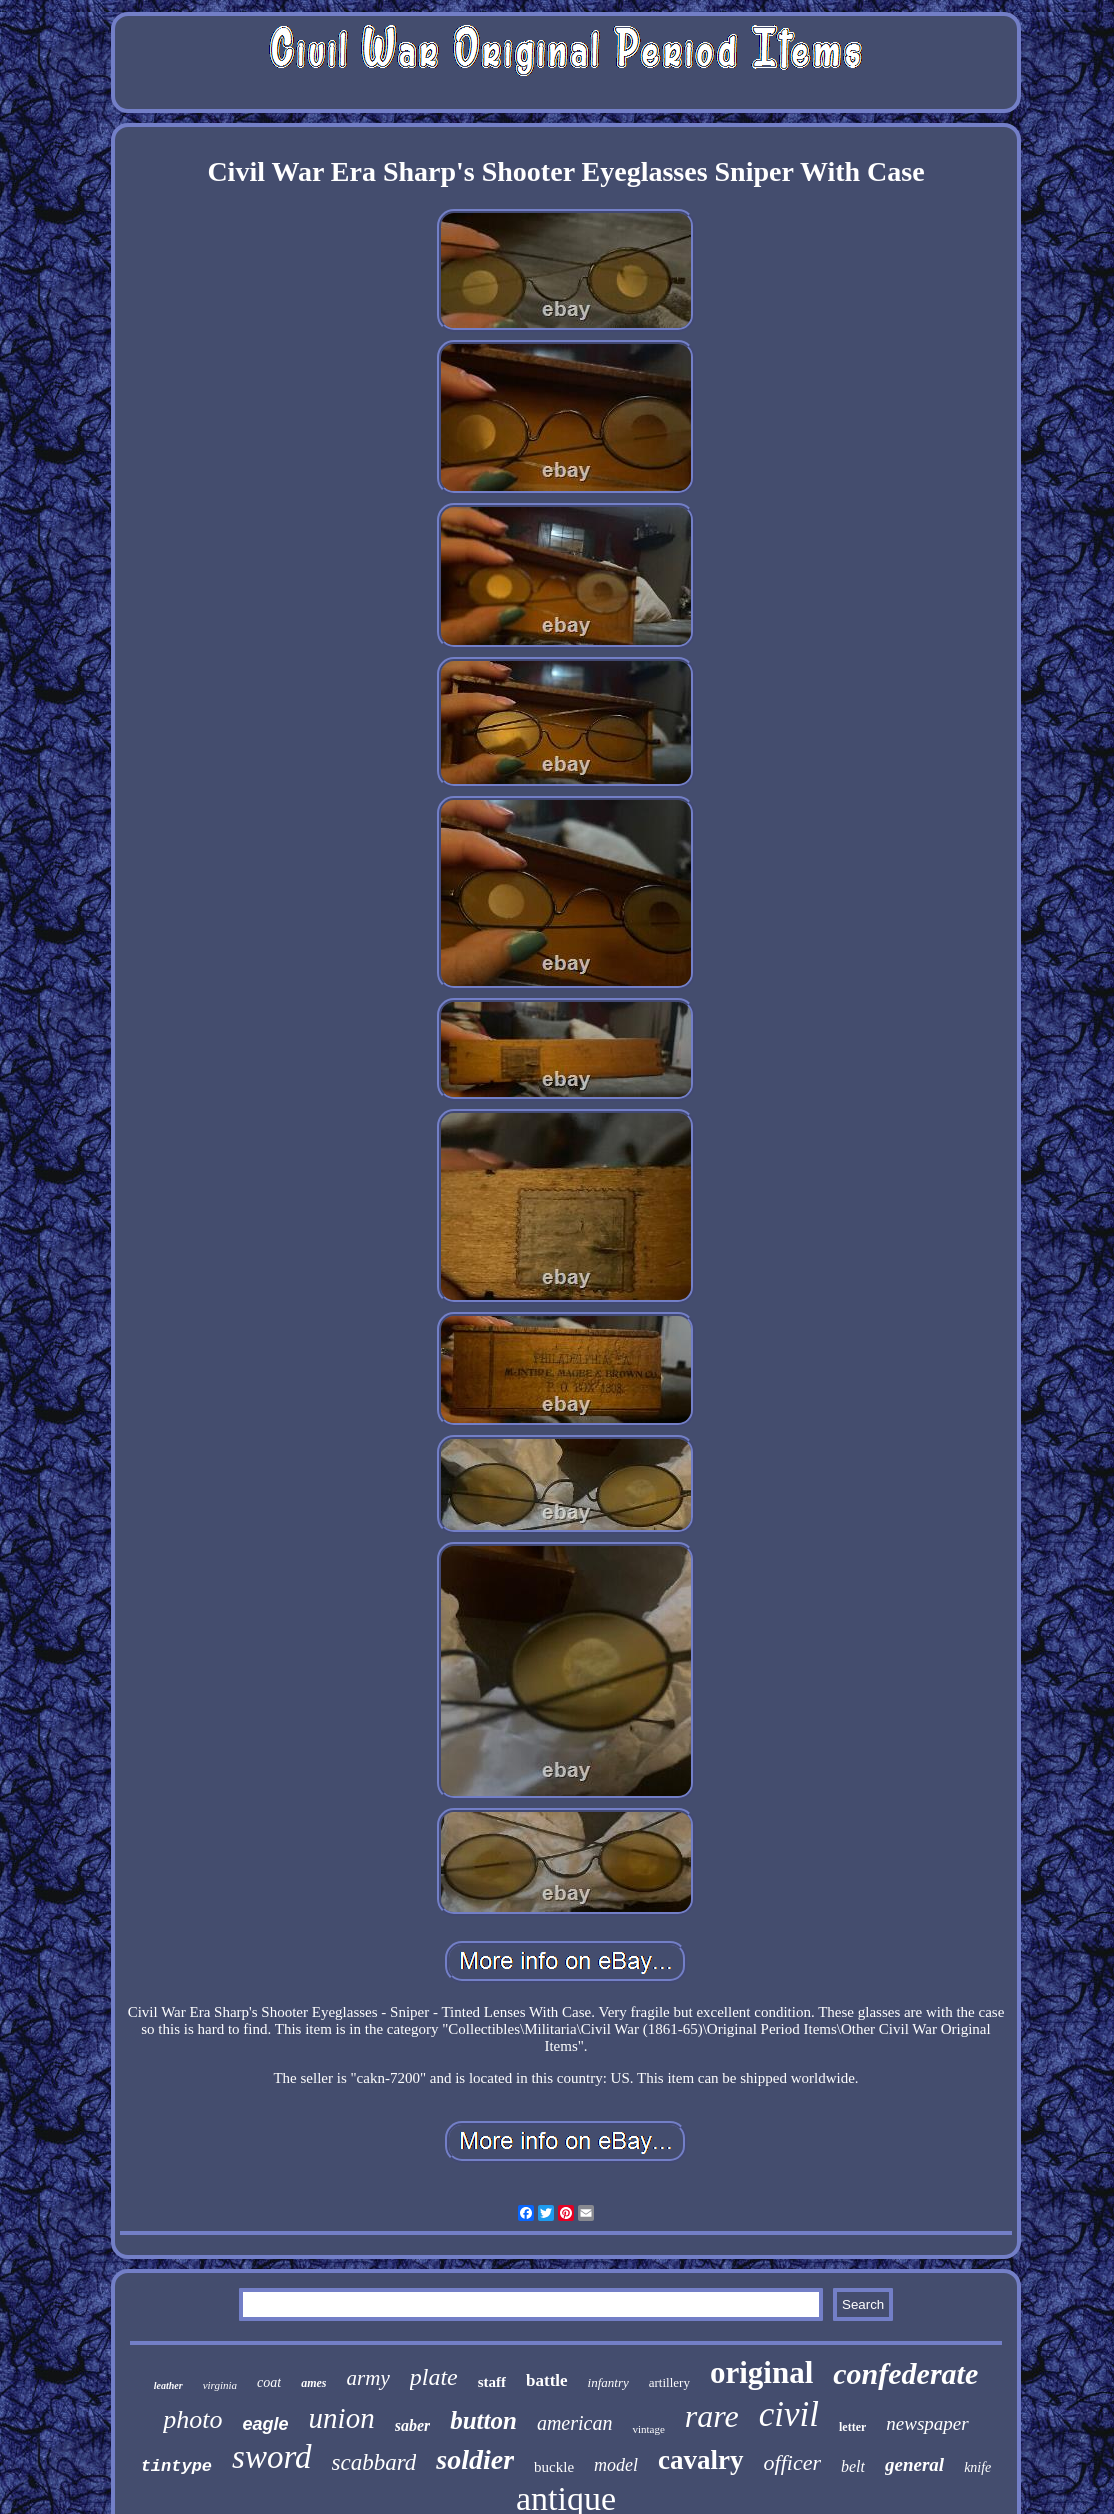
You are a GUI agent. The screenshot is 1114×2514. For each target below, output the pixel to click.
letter (852, 2427)
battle (547, 2380)
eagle (266, 2424)
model (616, 2465)
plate (434, 2377)
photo (192, 2419)
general (914, 2464)
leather (168, 2385)
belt (853, 2466)
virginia (220, 2385)
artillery (669, 2382)
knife (977, 2467)
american (575, 2423)
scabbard (374, 2462)
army (368, 2378)
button (483, 2420)
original (761, 2372)
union (342, 2418)
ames (313, 2383)
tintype (176, 2466)
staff (492, 2382)
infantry (608, 2382)
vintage (648, 2429)
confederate (905, 2373)
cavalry (700, 2460)
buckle (554, 2467)
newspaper (927, 2423)
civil (789, 2414)
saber (413, 2425)
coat (269, 2382)
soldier (475, 2459)
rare (712, 2416)
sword (271, 2457)
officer (792, 2462)
